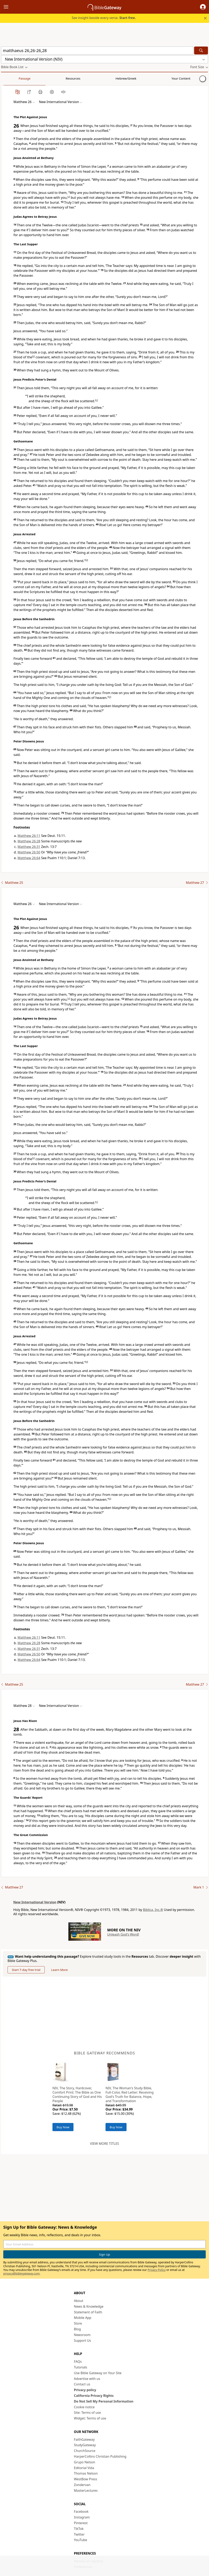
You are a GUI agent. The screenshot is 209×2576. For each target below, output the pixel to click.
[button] (203, 7)
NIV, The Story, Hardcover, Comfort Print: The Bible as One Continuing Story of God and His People (77, 2094)
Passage (10, 78)
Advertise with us (87, 2378)
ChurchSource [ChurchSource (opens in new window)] (84, 2450)
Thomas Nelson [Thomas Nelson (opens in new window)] (86, 2473)
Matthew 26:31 (29, 846)
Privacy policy (85, 2390)
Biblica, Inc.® (153, 1909)
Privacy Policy (157, 2270)
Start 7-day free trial (26, 1970)
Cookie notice (84, 2407)
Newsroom (82, 2335)
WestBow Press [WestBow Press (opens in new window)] (85, 2479)
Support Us (82, 2340)
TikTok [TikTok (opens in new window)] (79, 2528)
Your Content (80, 78)
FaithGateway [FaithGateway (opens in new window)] (84, 2439)
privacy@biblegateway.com (21, 2273)
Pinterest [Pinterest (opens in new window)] (81, 2523)
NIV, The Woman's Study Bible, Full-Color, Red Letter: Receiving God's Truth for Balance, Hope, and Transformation (130, 2094)
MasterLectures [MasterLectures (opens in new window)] (86, 2490)
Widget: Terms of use (90, 2418)
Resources (30, 78)
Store (78, 2323)
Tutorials (80, 2367)
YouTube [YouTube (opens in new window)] (80, 2540)
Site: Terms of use (87, 2412)
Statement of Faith (88, 2312)
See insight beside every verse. (104, 18)
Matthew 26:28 (29, 841)
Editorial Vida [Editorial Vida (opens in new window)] (84, 2468)
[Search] (201, 50)
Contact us (82, 2384)
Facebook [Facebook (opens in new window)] (81, 2511)
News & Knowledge (88, 2306)
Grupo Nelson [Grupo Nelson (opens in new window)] (84, 2462)
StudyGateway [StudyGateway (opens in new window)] (85, 2445)
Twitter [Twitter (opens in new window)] (79, 2534)
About (78, 2300)
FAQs (78, 2361)
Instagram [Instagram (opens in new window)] (82, 2517)
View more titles (104, 2143)
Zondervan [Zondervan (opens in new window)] (82, 2485)
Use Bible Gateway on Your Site (97, 2373)
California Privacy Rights (94, 2395)
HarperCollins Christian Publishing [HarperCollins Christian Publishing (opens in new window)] (100, 2456)
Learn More (59, 1970)
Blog (77, 2329)
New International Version (34, 1902)
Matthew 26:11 (29, 835)
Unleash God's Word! (123, 1934)
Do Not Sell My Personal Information (103, 2401)
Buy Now (63, 2127)
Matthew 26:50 (29, 852)
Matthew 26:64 (29, 858)
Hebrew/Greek (54, 78)
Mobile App (82, 2317)
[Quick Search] (97, 50)
